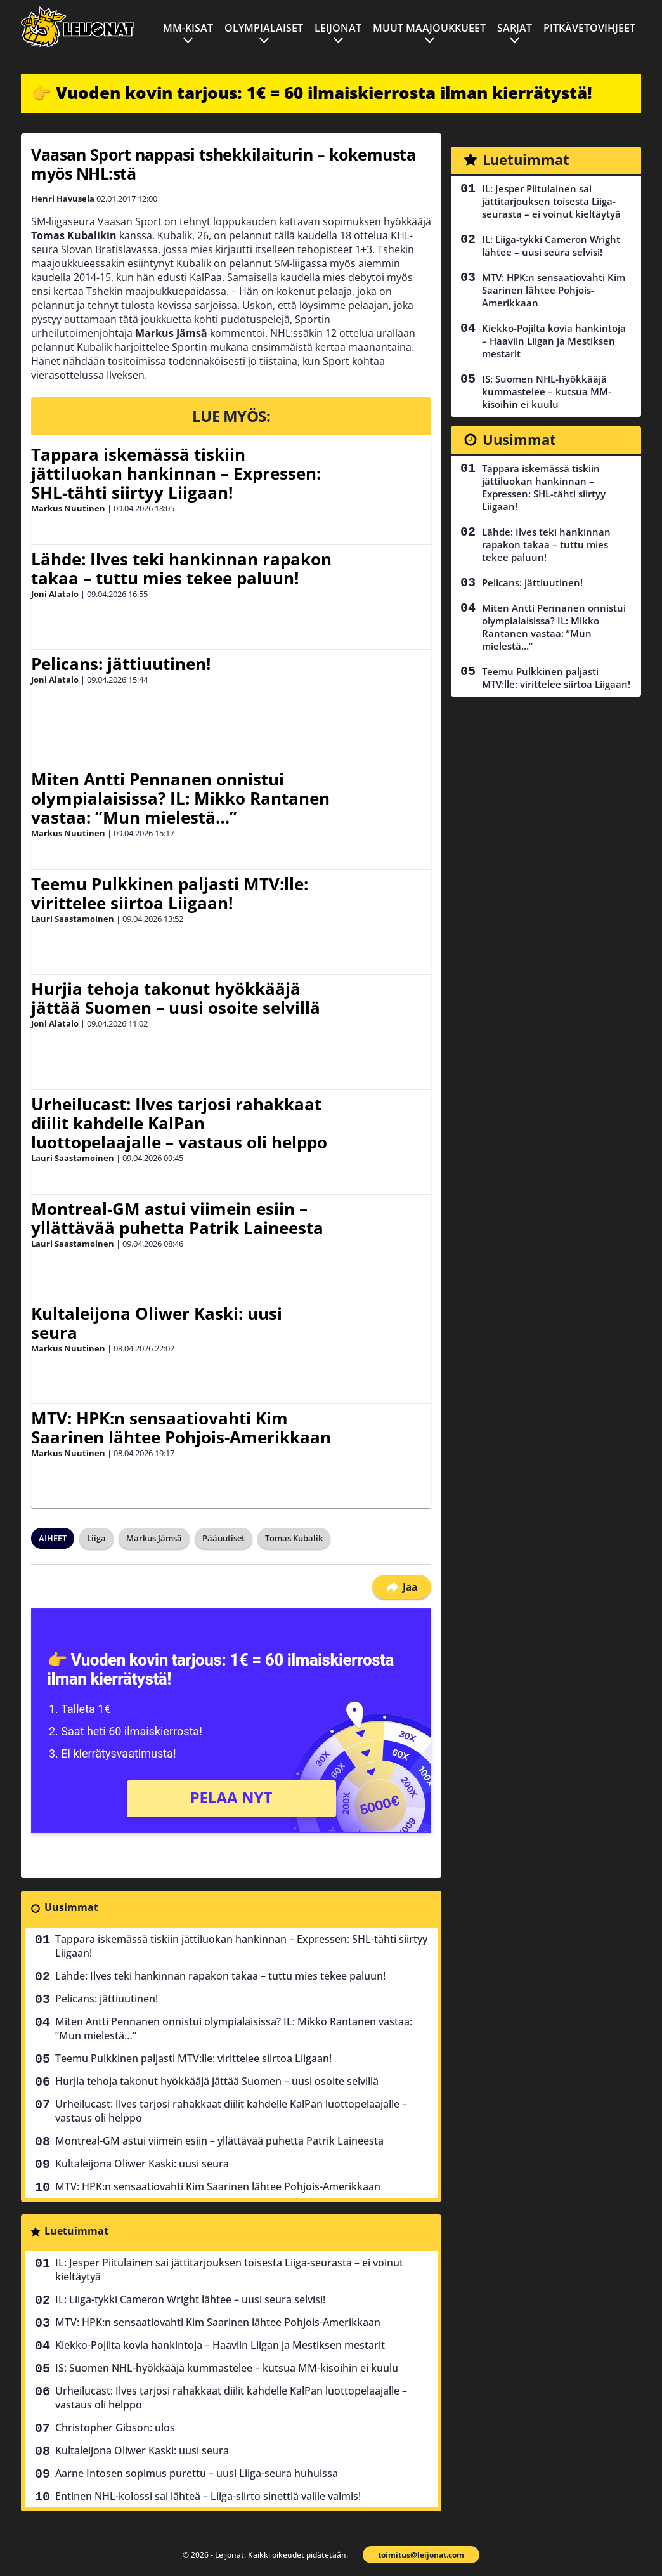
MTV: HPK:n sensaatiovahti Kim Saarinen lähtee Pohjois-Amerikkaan (181, 1428)
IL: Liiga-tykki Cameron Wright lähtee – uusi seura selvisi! (190, 2299)
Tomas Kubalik (294, 1538)
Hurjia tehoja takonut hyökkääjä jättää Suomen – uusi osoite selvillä (175, 998)
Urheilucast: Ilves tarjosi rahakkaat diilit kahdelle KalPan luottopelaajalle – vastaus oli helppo (179, 1123)
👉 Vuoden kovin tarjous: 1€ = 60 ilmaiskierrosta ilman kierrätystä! (311, 92)
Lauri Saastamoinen (72, 918)
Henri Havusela (62, 198)
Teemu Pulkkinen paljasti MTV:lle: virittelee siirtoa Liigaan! (169, 893)
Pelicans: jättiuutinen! (121, 663)
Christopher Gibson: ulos (115, 2428)
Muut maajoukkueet (429, 28)
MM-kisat (188, 28)
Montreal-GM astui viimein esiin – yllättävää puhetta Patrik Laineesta (177, 1218)
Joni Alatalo (55, 594)
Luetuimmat (76, 2231)
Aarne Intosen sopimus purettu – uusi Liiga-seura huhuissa (196, 2473)
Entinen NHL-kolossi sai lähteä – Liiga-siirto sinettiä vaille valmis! (208, 2496)
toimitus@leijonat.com (421, 2554)
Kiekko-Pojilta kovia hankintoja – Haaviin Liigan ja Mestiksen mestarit (220, 2345)
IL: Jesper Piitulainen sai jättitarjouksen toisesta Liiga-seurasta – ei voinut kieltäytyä (229, 2270)
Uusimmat (71, 1907)
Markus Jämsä (154, 1538)
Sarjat (514, 28)
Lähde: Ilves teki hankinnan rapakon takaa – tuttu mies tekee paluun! (181, 568)
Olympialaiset (263, 28)
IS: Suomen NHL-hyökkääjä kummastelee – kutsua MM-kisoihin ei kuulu (226, 2368)
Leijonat (338, 28)
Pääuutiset (223, 1538)
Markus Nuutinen (68, 508)
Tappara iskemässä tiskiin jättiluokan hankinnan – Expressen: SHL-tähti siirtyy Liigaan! (176, 473)
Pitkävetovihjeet (589, 28)
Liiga (96, 1538)
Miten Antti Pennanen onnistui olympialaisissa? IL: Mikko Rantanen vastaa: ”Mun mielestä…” (180, 798)
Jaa (401, 1587)
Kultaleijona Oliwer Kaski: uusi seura (156, 1323)
